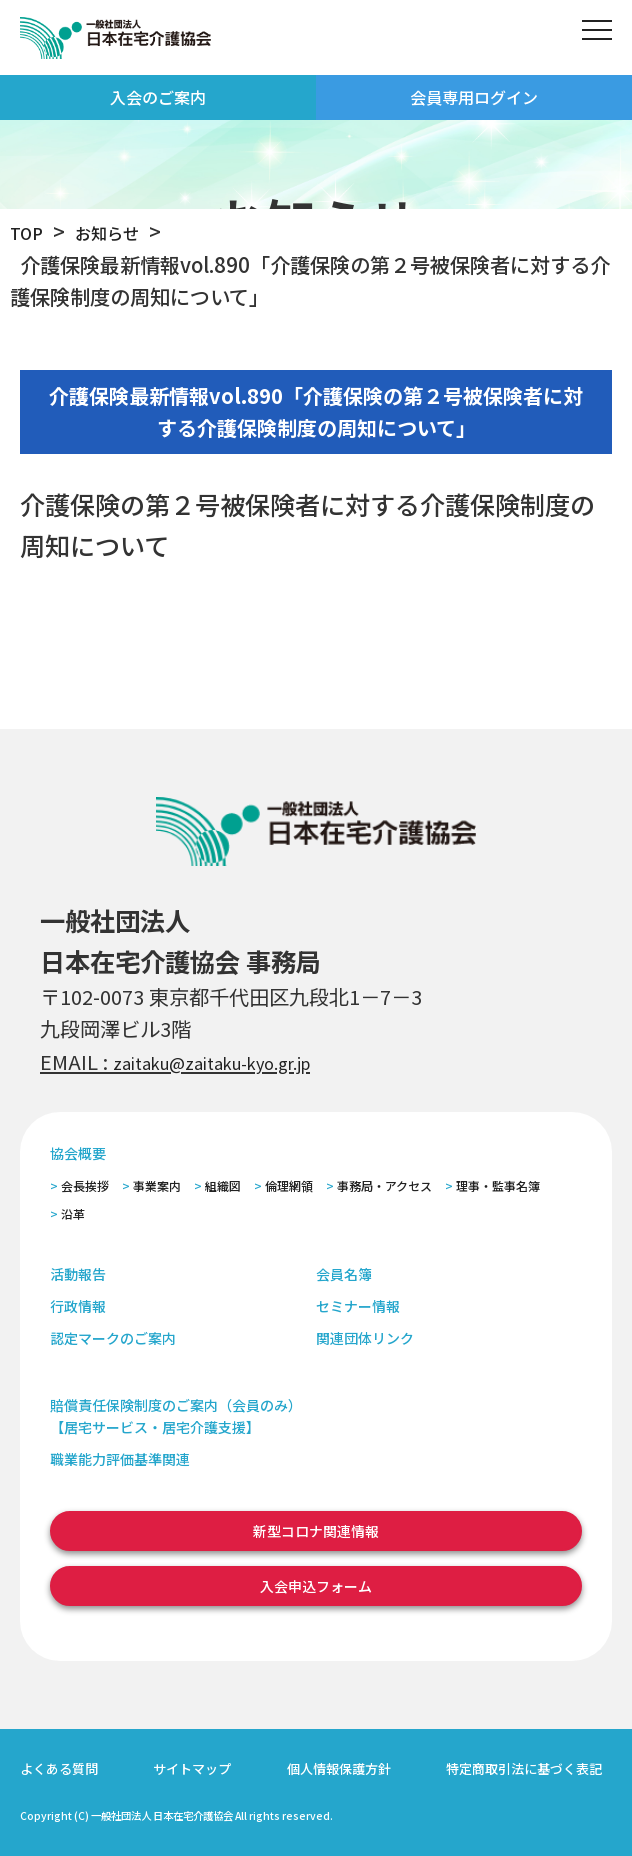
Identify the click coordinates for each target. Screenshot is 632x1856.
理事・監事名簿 (498, 1185)
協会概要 (78, 1153)
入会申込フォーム (316, 1586)
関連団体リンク (365, 1338)
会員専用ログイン (474, 97)
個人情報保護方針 (339, 1768)
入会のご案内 (158, 97)
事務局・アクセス (384, 1185)
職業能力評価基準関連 (120, 1459)
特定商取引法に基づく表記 (524, 1768)
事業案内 (157, 1185)
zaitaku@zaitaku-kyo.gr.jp (237, 1061)
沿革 (73, 1213)
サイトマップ (192, 1768)
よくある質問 (59, 1768)
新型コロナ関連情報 (316, 1531)
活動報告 (78, 1274)
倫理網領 (289, 1185)
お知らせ (122, 231)
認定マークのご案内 (113, 1338)
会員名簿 (344, 1274)
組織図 (223, 1185)
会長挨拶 (85, 1185)
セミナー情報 (358, 1306)
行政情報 (78, 1306)
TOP (30, 231)
